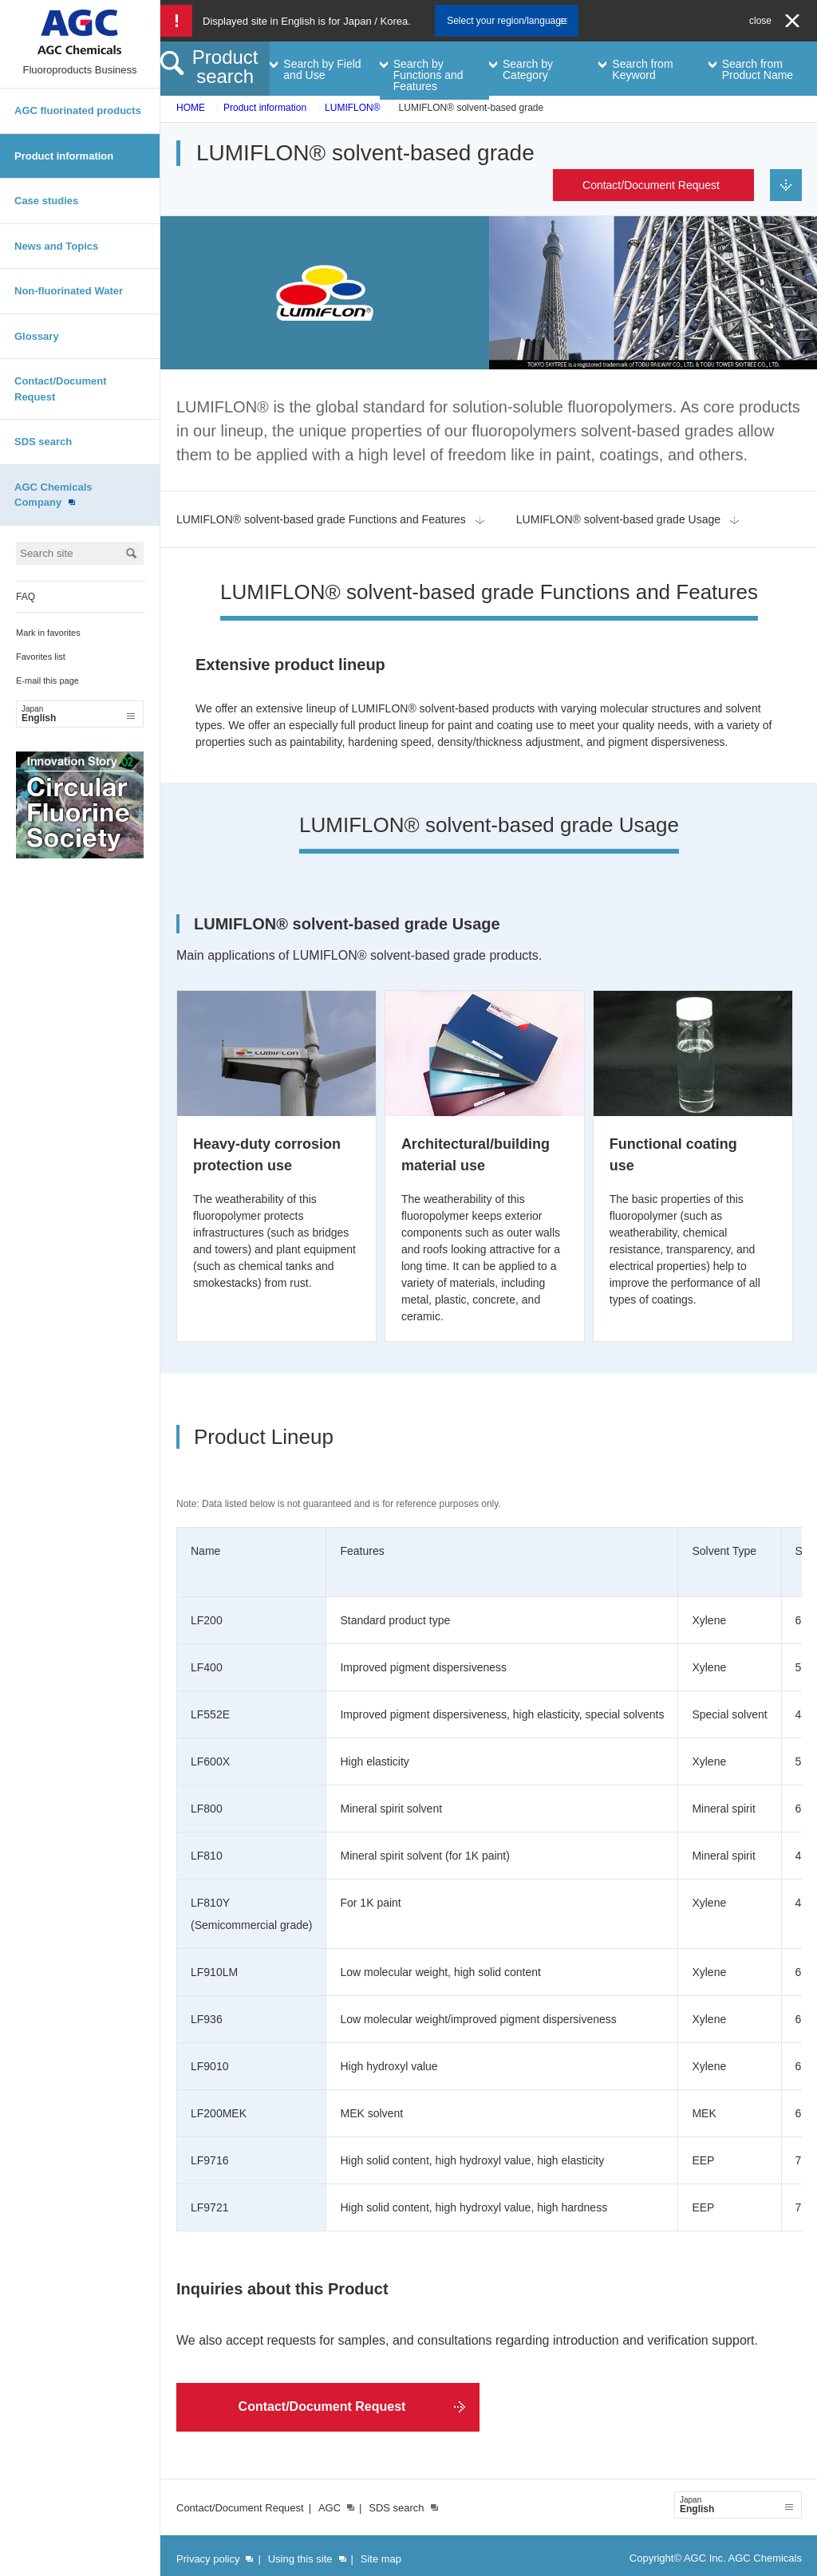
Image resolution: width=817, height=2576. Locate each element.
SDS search (43, 442)
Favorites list (40, 656)
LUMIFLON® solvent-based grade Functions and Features (321, 519)
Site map (381, 2559)
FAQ (25, 596)
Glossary (36, 336)
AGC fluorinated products (77, 110)
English (78, 714)
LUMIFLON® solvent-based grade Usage (618, 519)
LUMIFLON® (353, 107)
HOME (190, 107)
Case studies (46, 201)
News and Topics (56, 246)
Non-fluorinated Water (68, 291)
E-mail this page (47, 680)
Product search (225, 66)
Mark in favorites (48, 632)
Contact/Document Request (60, 389)
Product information (63, 156)
